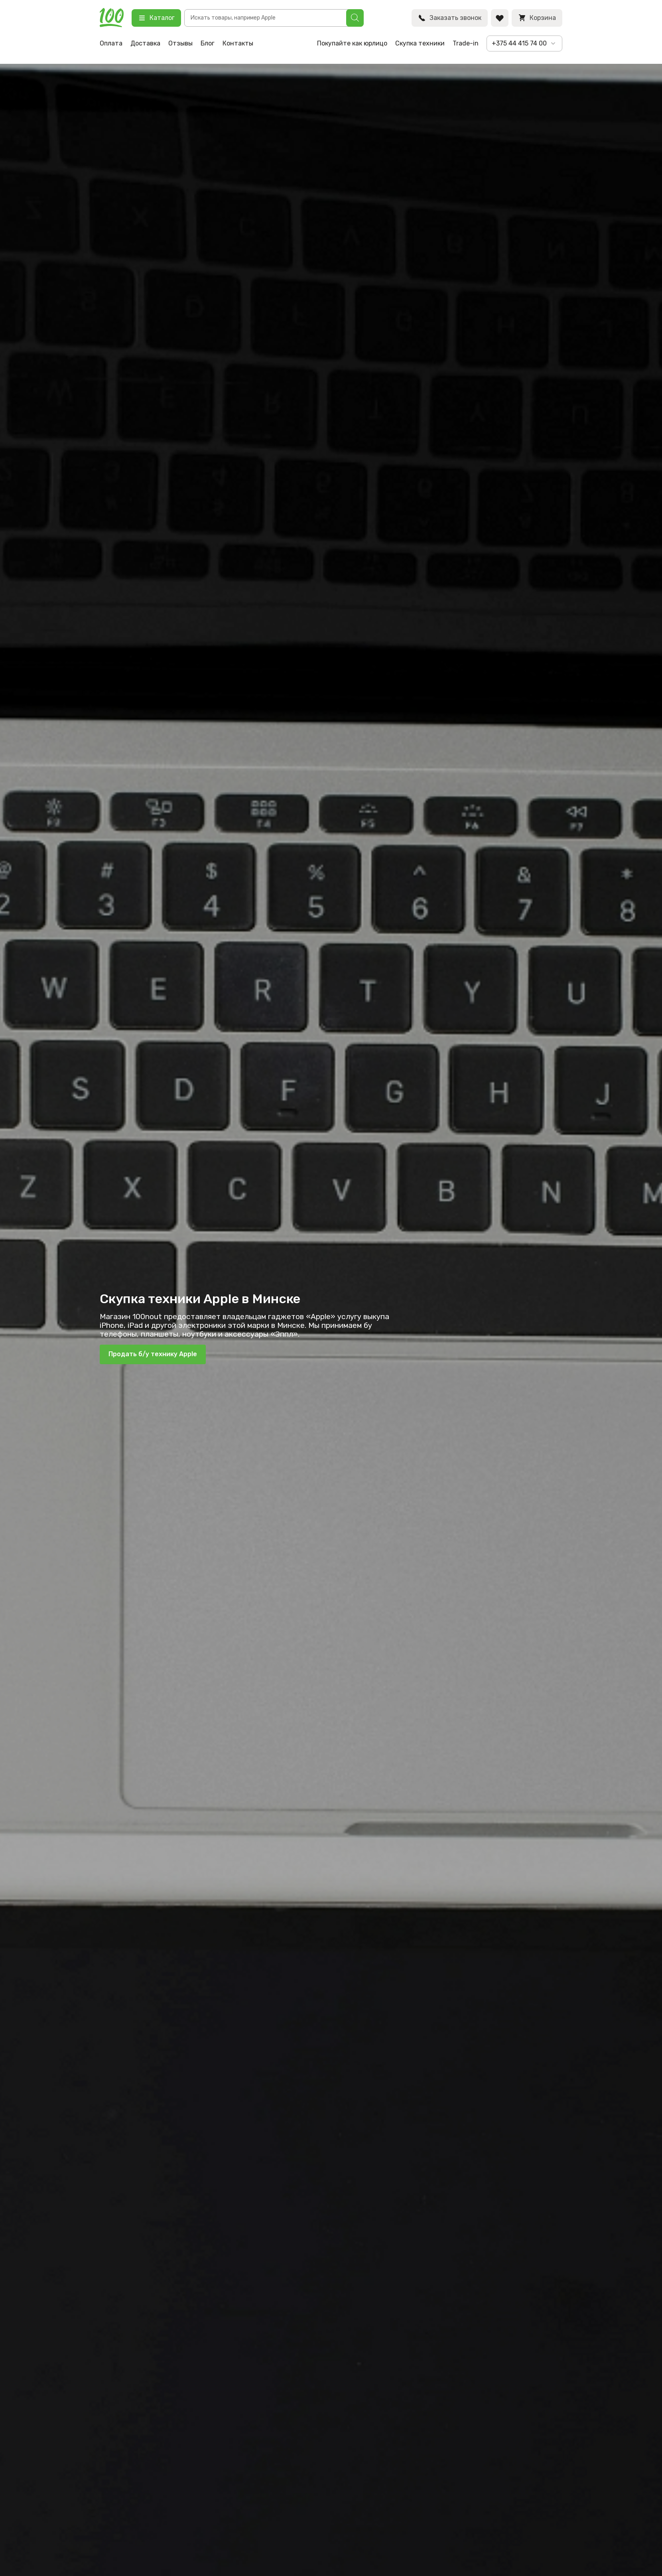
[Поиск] (355, 18)
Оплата (111, 43)
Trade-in (466, 43)
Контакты (238, 43)
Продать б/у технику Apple (152, 1354)
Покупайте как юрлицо (352, 43)
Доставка (145, 43)
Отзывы (180, 43)
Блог (208, 43)
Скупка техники (420, 43)
